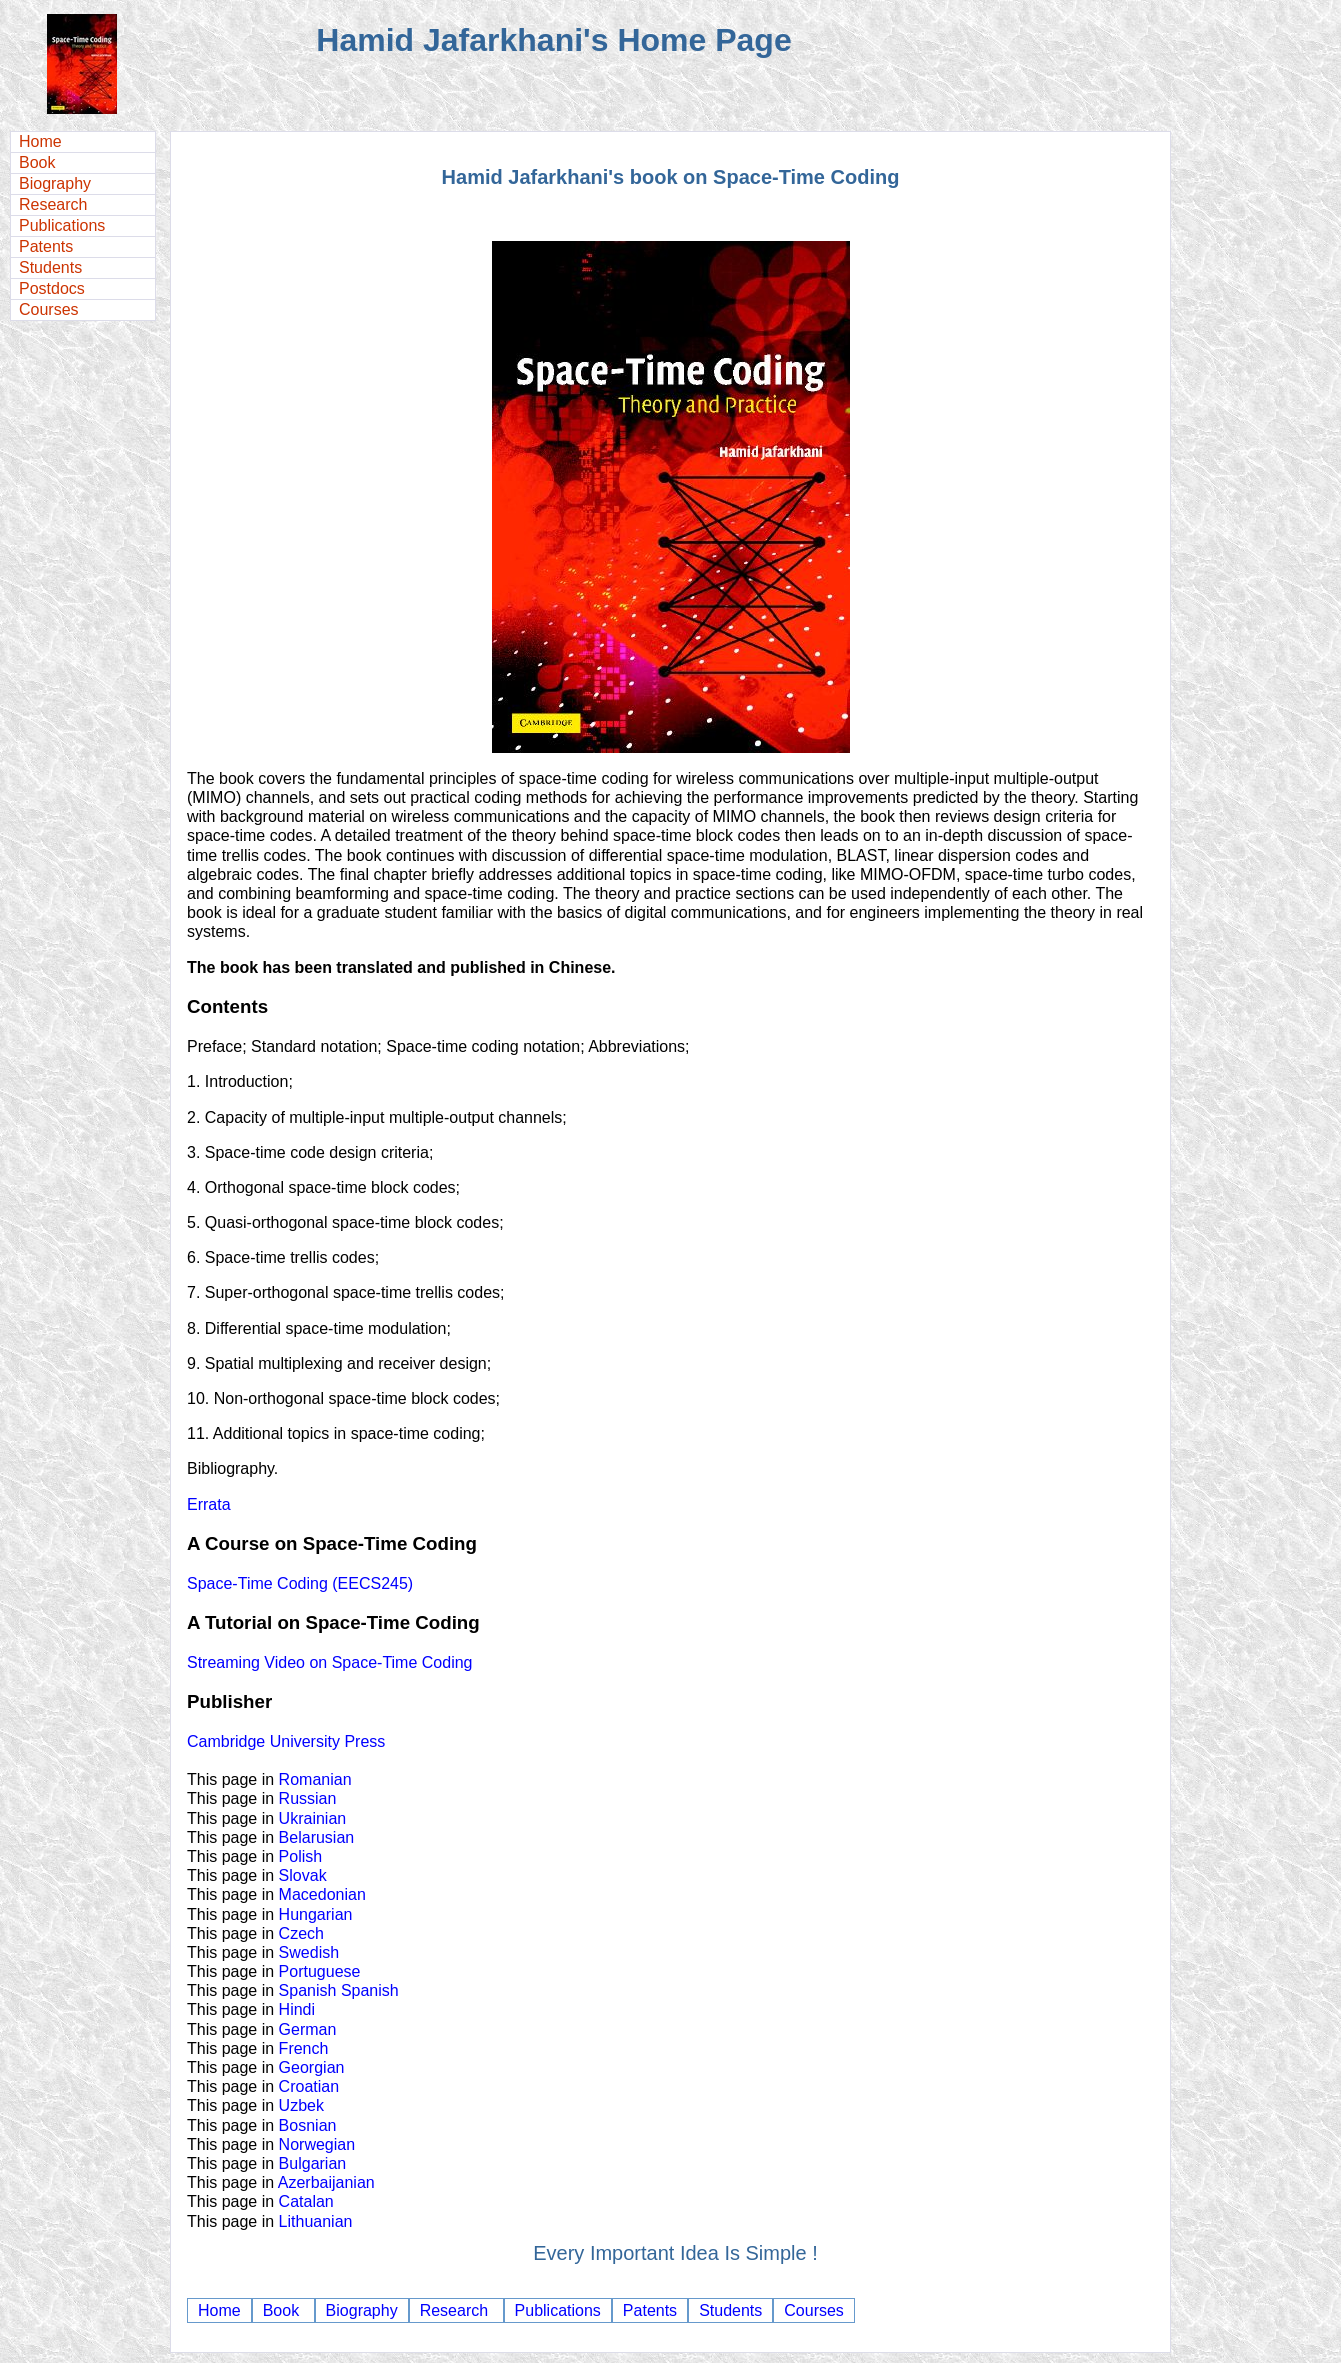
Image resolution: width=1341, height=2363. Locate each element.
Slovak (303, 1875)
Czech (301, 1933)
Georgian (312, 2067)
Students (50, 267)
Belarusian (317, 1837)
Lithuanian (316, 2221)
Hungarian (316, 1914)
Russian (308, 1798)
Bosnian (308, 2125)
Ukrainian (313, 1818)
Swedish (309, 1952)
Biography (55, 183)
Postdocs (52, 288)
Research (53, 204)
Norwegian (317, 2144)
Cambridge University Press (286, 1741)
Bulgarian (313, 2163)
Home (40, 141)
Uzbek (301, 2105)
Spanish (308, 1990)
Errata (209, 1504)
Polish (301, 1856)
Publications (62, 225)
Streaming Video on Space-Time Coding (330, 1662)
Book (37, 162)
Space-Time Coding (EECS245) (300, 1583)
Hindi (297, 2009)
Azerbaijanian (326, 2182)
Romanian (315, 1779)
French (304, 2048)
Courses (49, 309)
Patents (46, 246)
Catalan (306, 2201)
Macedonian (322, 1894)
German (308, 2029)
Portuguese (320, 1971)
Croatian (309, 2086)
